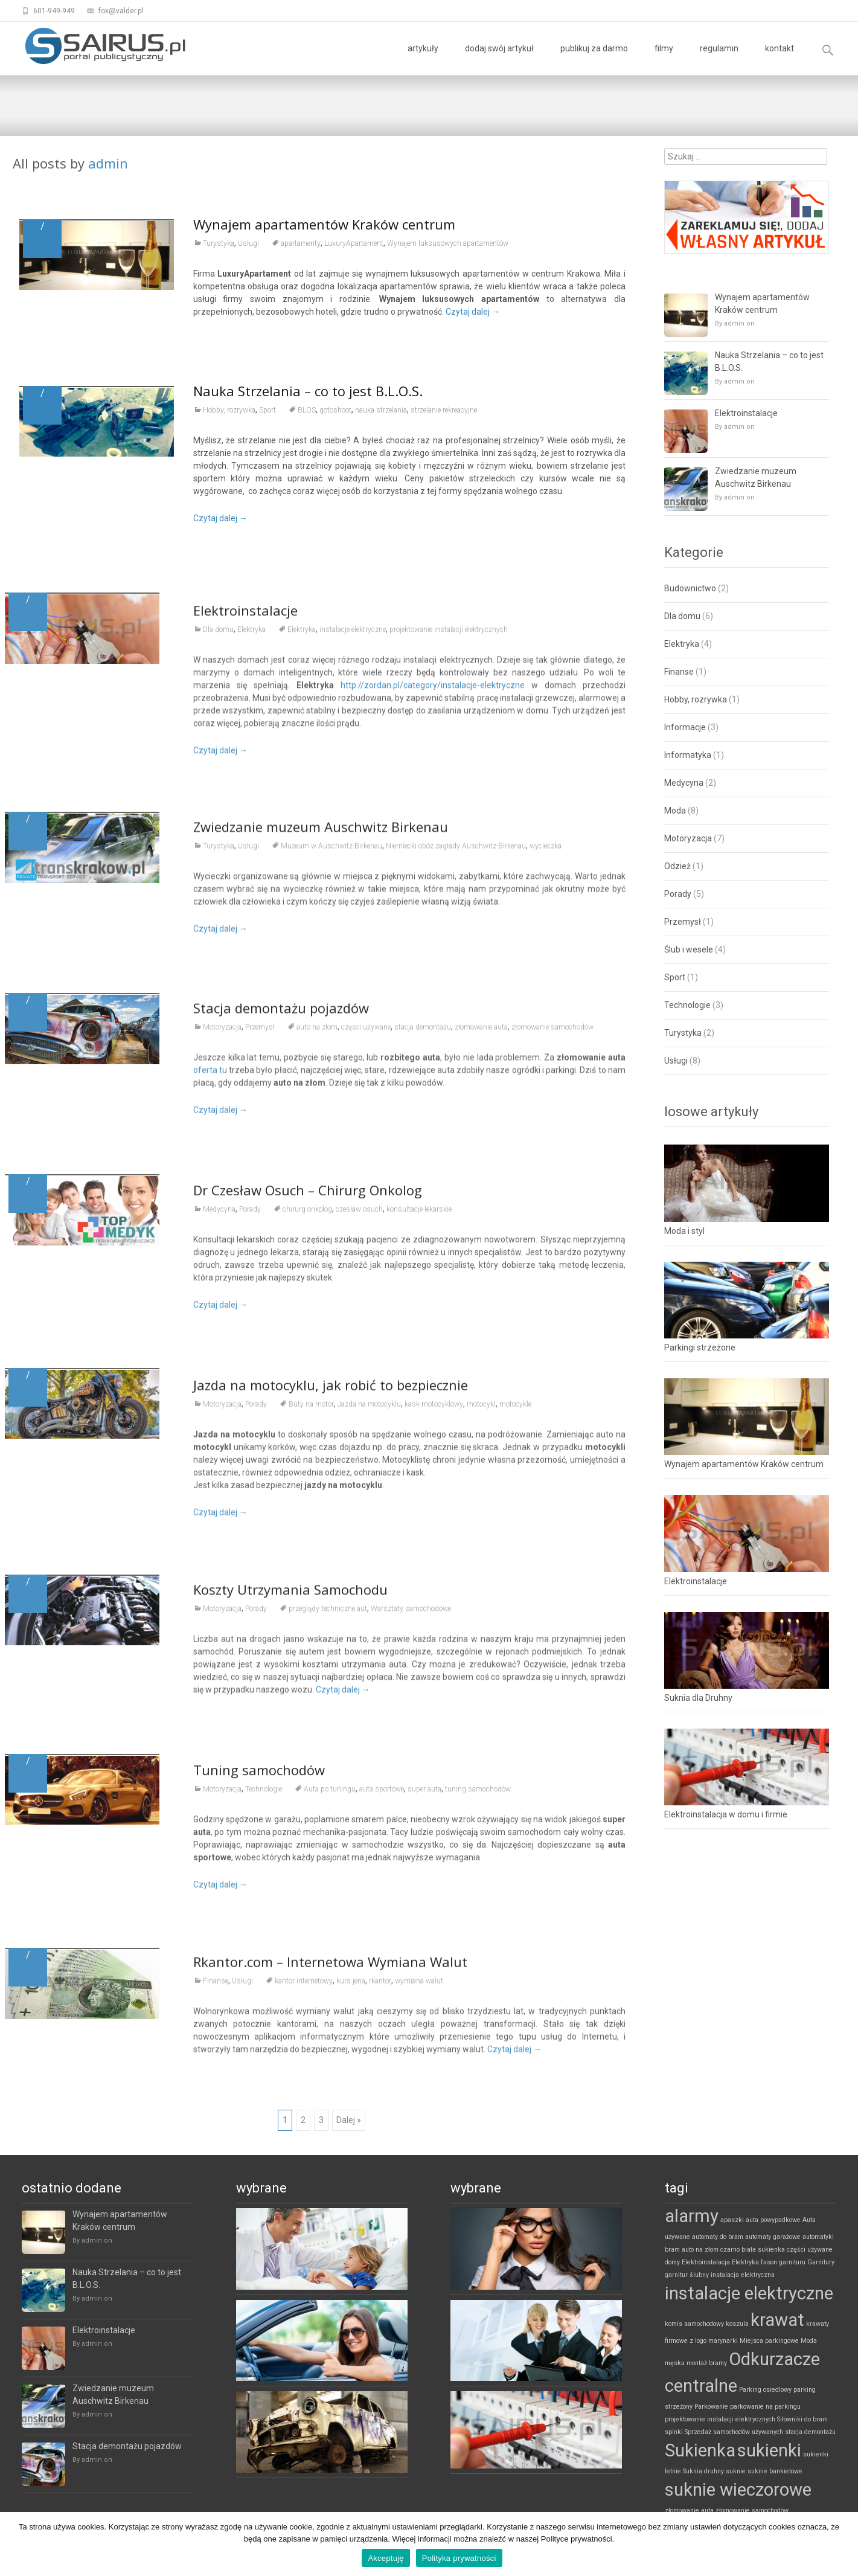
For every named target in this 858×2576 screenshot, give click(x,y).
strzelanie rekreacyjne (444, 410)
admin (108, 163)
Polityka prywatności (459, 2558)
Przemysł (682, 922)
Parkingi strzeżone (699, 1347)
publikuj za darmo (594, 59)
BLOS (307, 410)
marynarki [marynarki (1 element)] (723, 2341)
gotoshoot (335, 410)
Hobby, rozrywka (229, 410)
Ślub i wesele (688, 949)
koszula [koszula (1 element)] (737, 2324)
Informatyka (687, 755)
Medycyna (683, 783)
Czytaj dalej (473, 311)
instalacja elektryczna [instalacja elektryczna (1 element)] (743, 2275)
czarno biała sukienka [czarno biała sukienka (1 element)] (752, 2249)
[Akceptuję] (843, 2544)
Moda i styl (684, 1231)
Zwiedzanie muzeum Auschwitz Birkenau (755, 477)
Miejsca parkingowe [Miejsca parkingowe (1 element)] (769, 2341)
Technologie (687, 1005)
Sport (267, 410)
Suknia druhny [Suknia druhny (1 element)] (703, 2471)
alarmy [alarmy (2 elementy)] (692, 2216)
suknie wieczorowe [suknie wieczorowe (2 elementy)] (738, 2489)
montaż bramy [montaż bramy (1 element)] (707, 2363)
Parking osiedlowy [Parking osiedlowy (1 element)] (765, 2390)
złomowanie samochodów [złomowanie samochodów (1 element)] (752, 2510)
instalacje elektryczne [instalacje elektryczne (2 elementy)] (749, 2293)
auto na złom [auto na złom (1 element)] (700, 2249)
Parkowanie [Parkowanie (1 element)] (711, 2407)
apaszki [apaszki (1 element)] (732, 2220)
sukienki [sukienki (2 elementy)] (769, 2450)
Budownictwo (690, 588)
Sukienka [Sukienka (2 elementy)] (700, 2450)
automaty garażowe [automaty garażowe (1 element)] (773, 2237)
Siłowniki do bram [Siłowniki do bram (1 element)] (802, 2419)
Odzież (677, 866)
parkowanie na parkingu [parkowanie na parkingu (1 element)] (765, 2407)
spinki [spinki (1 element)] (674, 2432)
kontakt (779, 59)
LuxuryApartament (353, 243)
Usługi (248, 243)
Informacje (685, 727)
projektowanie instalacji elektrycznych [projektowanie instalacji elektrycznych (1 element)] (720, 2419)
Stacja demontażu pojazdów (127, 2446)
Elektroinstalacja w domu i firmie (725, 1814)
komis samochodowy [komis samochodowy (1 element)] (694, 2324)
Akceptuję (385, 2558)
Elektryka (681, 644)
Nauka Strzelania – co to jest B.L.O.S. (308, 391)
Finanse (679, 671)
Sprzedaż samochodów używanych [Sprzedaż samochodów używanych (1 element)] (734, 2432)
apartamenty (301, 243)
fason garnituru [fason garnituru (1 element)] (783, 2262)
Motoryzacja (688, 838)
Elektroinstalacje (746, 413)
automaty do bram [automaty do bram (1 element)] (717, 2237)
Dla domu (682, 616)
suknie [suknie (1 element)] (736, 2471)
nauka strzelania (381, 410)
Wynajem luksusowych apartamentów (447, 243)
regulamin (719, 59)
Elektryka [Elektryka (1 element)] (745, 2262)
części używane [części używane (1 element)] (810, 2249)
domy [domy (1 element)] (672, 2262)
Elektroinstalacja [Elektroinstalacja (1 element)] (706, 2262)
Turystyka (218, 243)
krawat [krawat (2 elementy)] (777, 2320)
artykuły (423, 59)
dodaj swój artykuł (499, 59)
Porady (677, 894)
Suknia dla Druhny (698, 1698)
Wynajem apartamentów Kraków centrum (324, 224)
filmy (664, 59)
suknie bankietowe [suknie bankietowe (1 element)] (775, 2471)
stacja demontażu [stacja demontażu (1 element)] (810, 2432)
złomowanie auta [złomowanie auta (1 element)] (689, 2510)
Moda (675, 810)
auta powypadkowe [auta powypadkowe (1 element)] (773, 2220)
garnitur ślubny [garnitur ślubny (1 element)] (687, 2275)
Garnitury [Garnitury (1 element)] (820, 2262)
